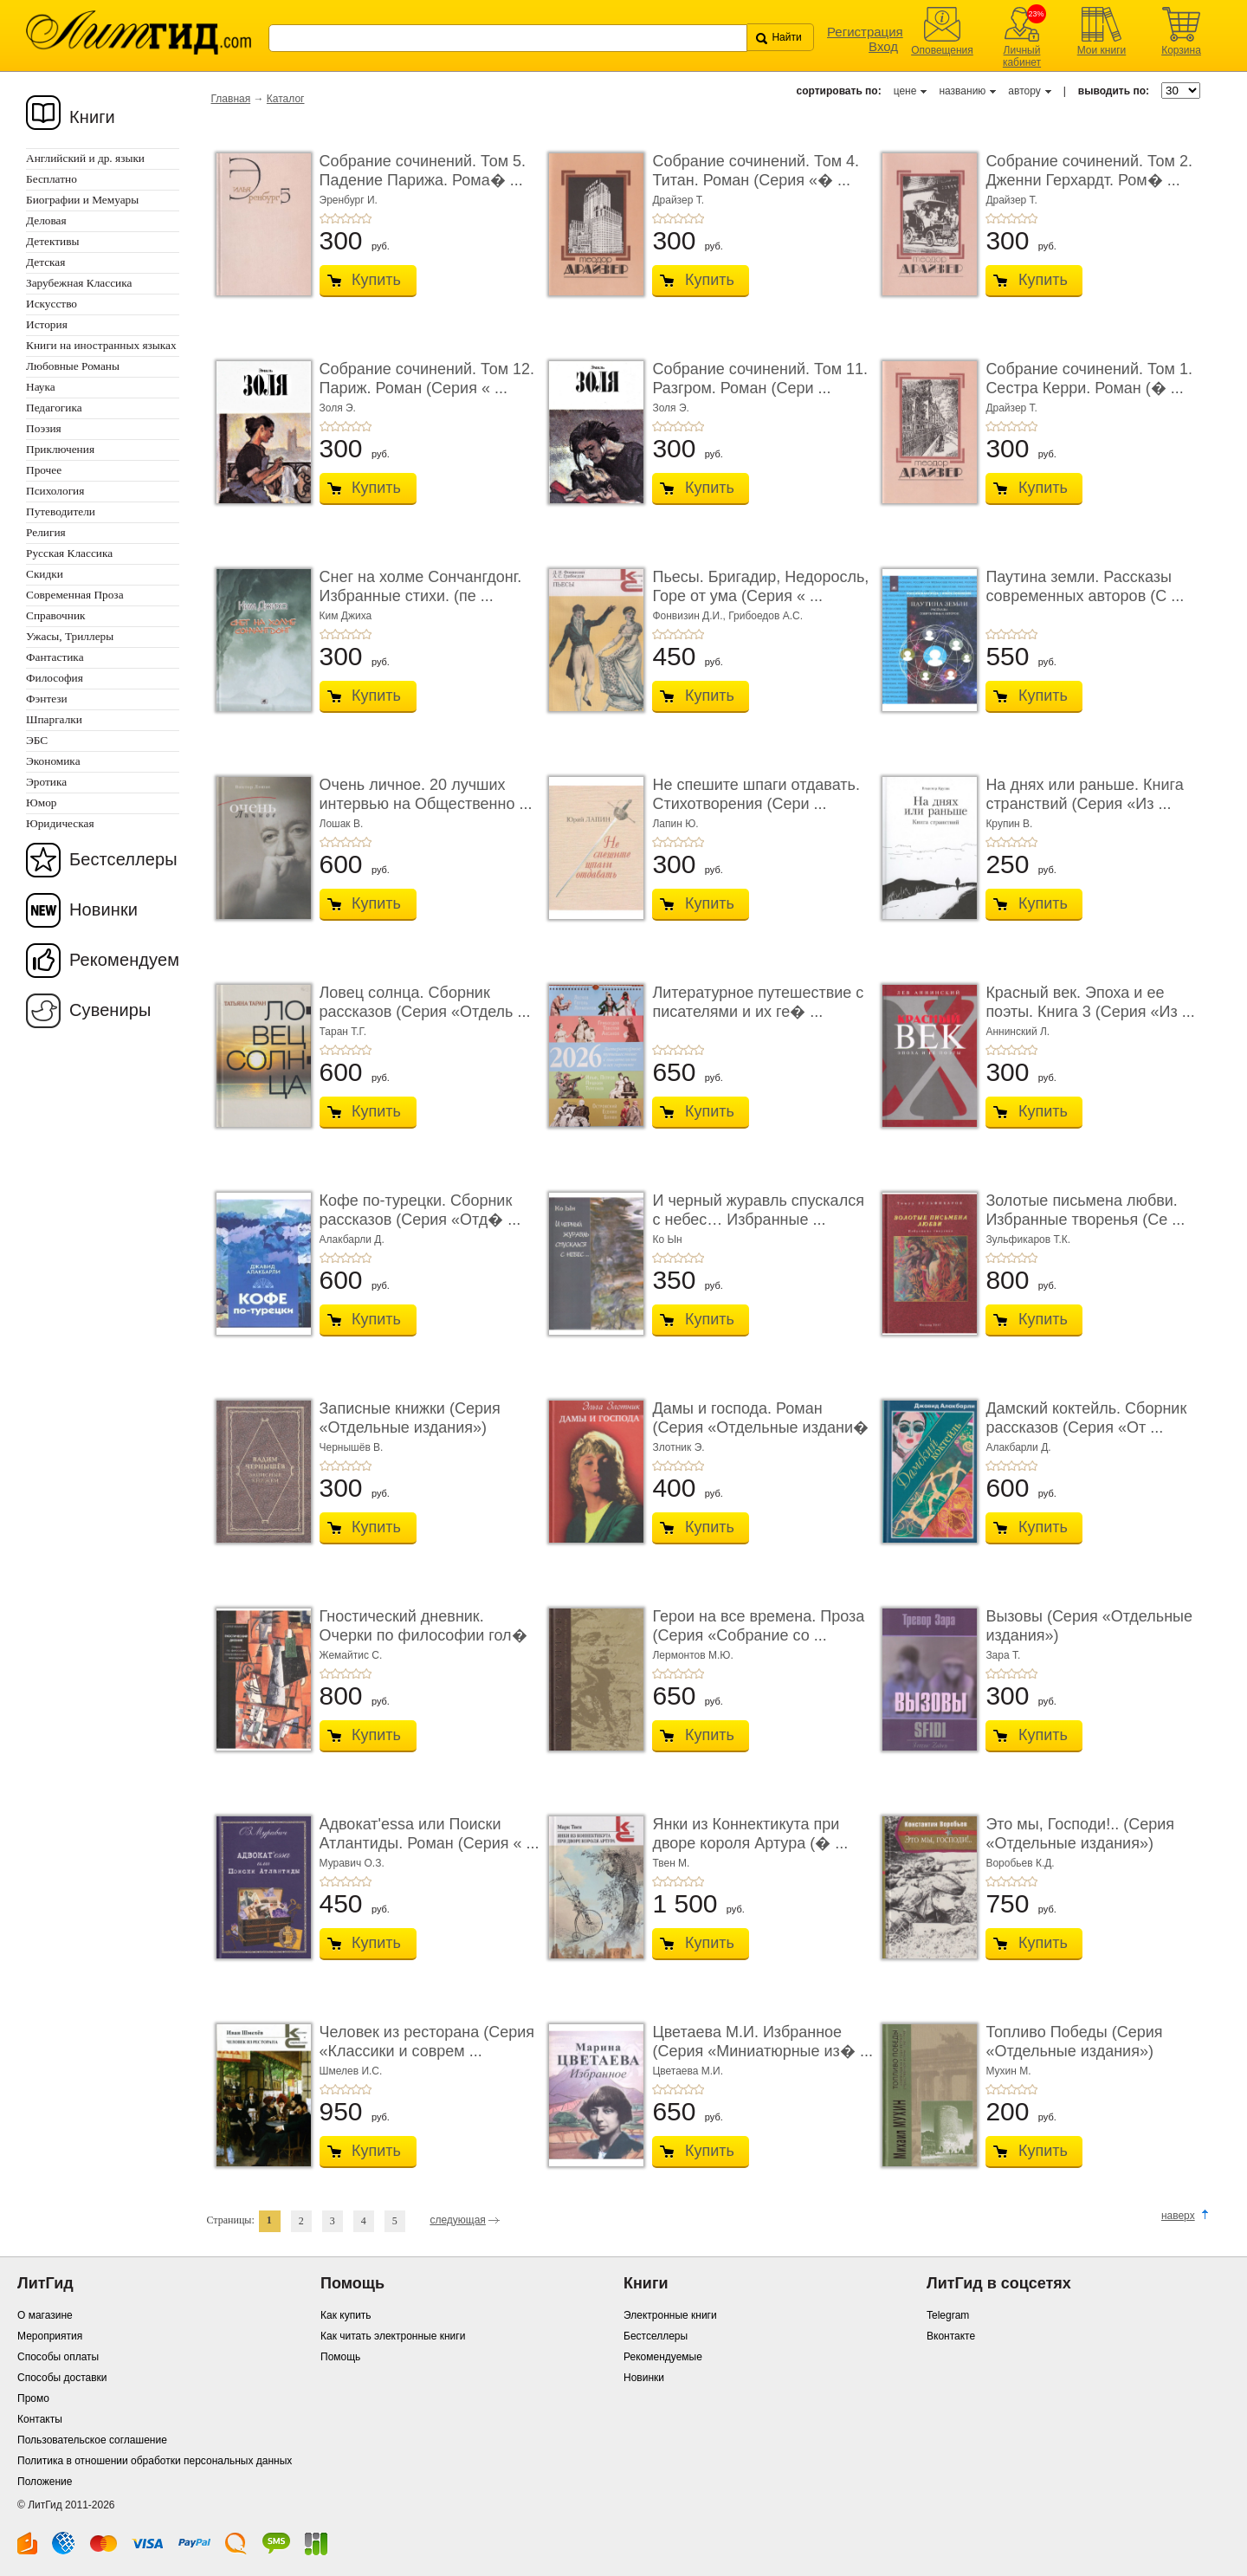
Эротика (46, 781)
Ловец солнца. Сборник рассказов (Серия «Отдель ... (425, 1002)
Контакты (39, 2419)
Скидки (44, 573)
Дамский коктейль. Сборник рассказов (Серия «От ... (1085, 1418)
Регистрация (865, 31)
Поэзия (43, 428)
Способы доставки (62, 2378)
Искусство (51, 303)
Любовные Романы (73, 365)
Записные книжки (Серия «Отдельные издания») (410, 1418)
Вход (883, 46)
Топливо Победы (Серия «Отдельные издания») (1073, 2041)
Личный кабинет (1022, 56)
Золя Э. (338, 408)
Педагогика (54, 407)
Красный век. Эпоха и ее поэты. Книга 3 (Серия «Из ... (1089, 1002)
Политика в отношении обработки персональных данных (154, 2461)
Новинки (103, 909)
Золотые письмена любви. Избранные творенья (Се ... (1085, 1210)
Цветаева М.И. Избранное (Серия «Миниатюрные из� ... (762, 2041)
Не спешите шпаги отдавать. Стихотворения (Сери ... (756, 794)
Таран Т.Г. (343, 1032)
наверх (1178, 2216)
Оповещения (942, 50)
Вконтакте (951, 2336)
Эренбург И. (349, 200)
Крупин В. (1008, 824)
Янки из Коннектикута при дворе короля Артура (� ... (750, 1833)
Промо (33, 2398)
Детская (45, 262)
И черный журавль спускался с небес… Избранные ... (757, 1210)
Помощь (340, 2357)
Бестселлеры (123, 859)
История (47, 324)
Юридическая (60, 823)
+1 (325, 218)
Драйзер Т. (678, 200)
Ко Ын (667, 1239)
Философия (54, 677)
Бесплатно (51, 178)
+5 (366, 218)
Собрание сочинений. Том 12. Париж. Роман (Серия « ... (427, 378)
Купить (376, 279)
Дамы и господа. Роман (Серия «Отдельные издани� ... (760, 1427)
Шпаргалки (54, 719)
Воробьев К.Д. (1019, 1863)
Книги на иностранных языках (101, 345)
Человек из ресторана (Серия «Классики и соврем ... (427, 2041)
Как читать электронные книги (392, 2336)
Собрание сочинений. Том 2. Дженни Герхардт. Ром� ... (1088, 170)
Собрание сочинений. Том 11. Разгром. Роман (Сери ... (760, 378)
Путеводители (60, 511)
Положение (44, 2482)
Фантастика (55, 656)
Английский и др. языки (85, 158)
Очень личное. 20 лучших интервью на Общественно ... (426, 794)
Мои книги (1102, 50)
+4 (356, 218)
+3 (345, 218)
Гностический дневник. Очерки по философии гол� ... (423, 1635)
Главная (231, 99)
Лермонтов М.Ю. (692, 1655)
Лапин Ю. (675, 824)
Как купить (346, 2315)
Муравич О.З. (352, 1863)
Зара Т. (1002, 1655)
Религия (46, 532)
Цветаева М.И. (687, 2071)
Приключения (60, 449)
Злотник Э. (678, 1447)
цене (905, 91)
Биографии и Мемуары (82, 199)
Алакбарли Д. (352, 1239)
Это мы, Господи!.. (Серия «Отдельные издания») (1079, 1833)
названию (962, 91)
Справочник (56, 615)
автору (1024, 91)
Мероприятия (49, 2336)
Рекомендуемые (663, 2357)
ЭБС (37, 740)
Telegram (948, 2315)
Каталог (286, 99)
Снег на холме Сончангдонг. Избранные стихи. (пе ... (421, 586)
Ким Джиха (346, 616)
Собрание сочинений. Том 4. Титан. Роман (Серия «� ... (755, 170)
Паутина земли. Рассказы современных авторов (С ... (1084, 586)
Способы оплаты (58, 2357)
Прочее (43, 469)
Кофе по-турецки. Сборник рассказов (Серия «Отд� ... (420, 1210)
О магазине (45, 2315)
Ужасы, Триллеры (69, 636)
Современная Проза (75, 594)
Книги (92, 116)
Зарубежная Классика (79, 282)
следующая (457, 2220)
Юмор (41, 802)
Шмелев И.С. (351, 2071)
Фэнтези (47, 698)
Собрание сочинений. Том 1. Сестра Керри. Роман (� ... (1088, 378)
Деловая (46, 220)
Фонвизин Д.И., (690, 616)
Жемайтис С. (351, 1655)
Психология (55, 490)
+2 (335, 218)
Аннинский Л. (1017, 1032)
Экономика (53, 760)
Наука (40, 386)
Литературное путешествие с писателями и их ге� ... (757, 1002)
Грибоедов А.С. (765, 616)
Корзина (1181, 50)
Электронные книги (670, 2315)
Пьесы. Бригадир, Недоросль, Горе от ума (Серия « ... (760, 586)
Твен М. (670, 1863)
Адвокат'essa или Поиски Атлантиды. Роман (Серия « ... (430, 1833)
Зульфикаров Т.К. (1027, 1239)
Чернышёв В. (352, 1447)
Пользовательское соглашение (92, 2440)
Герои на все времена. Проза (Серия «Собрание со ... (758, 1626)
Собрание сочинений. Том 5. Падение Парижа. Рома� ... (423, 170)
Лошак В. (342, 824)
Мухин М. (1008, 2071)
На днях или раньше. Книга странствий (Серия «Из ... (1084, 794)
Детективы (52, 241)
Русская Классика (69, 553)
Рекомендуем (124, 959)
